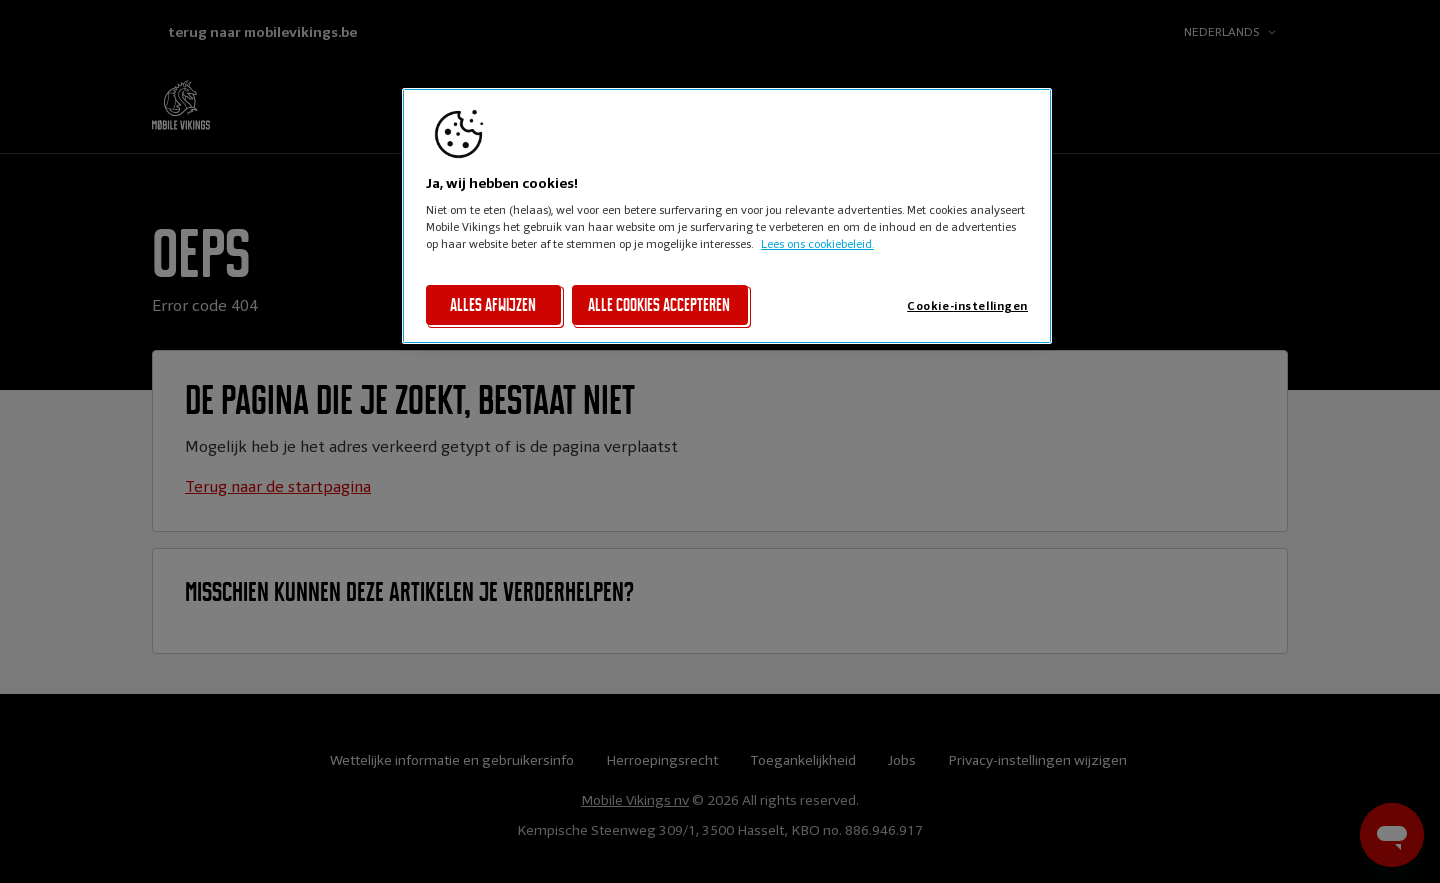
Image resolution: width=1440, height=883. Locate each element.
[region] (727, 216)
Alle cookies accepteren (659, 305)
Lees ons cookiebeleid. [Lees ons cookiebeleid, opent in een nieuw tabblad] (817, 244)
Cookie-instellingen (967, 306)
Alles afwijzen (493, 305)
